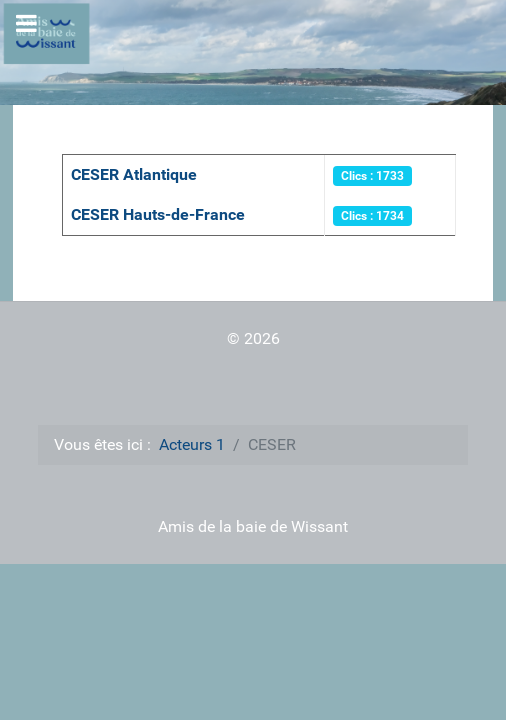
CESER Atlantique (134, 174)
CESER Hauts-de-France (158, 214)
